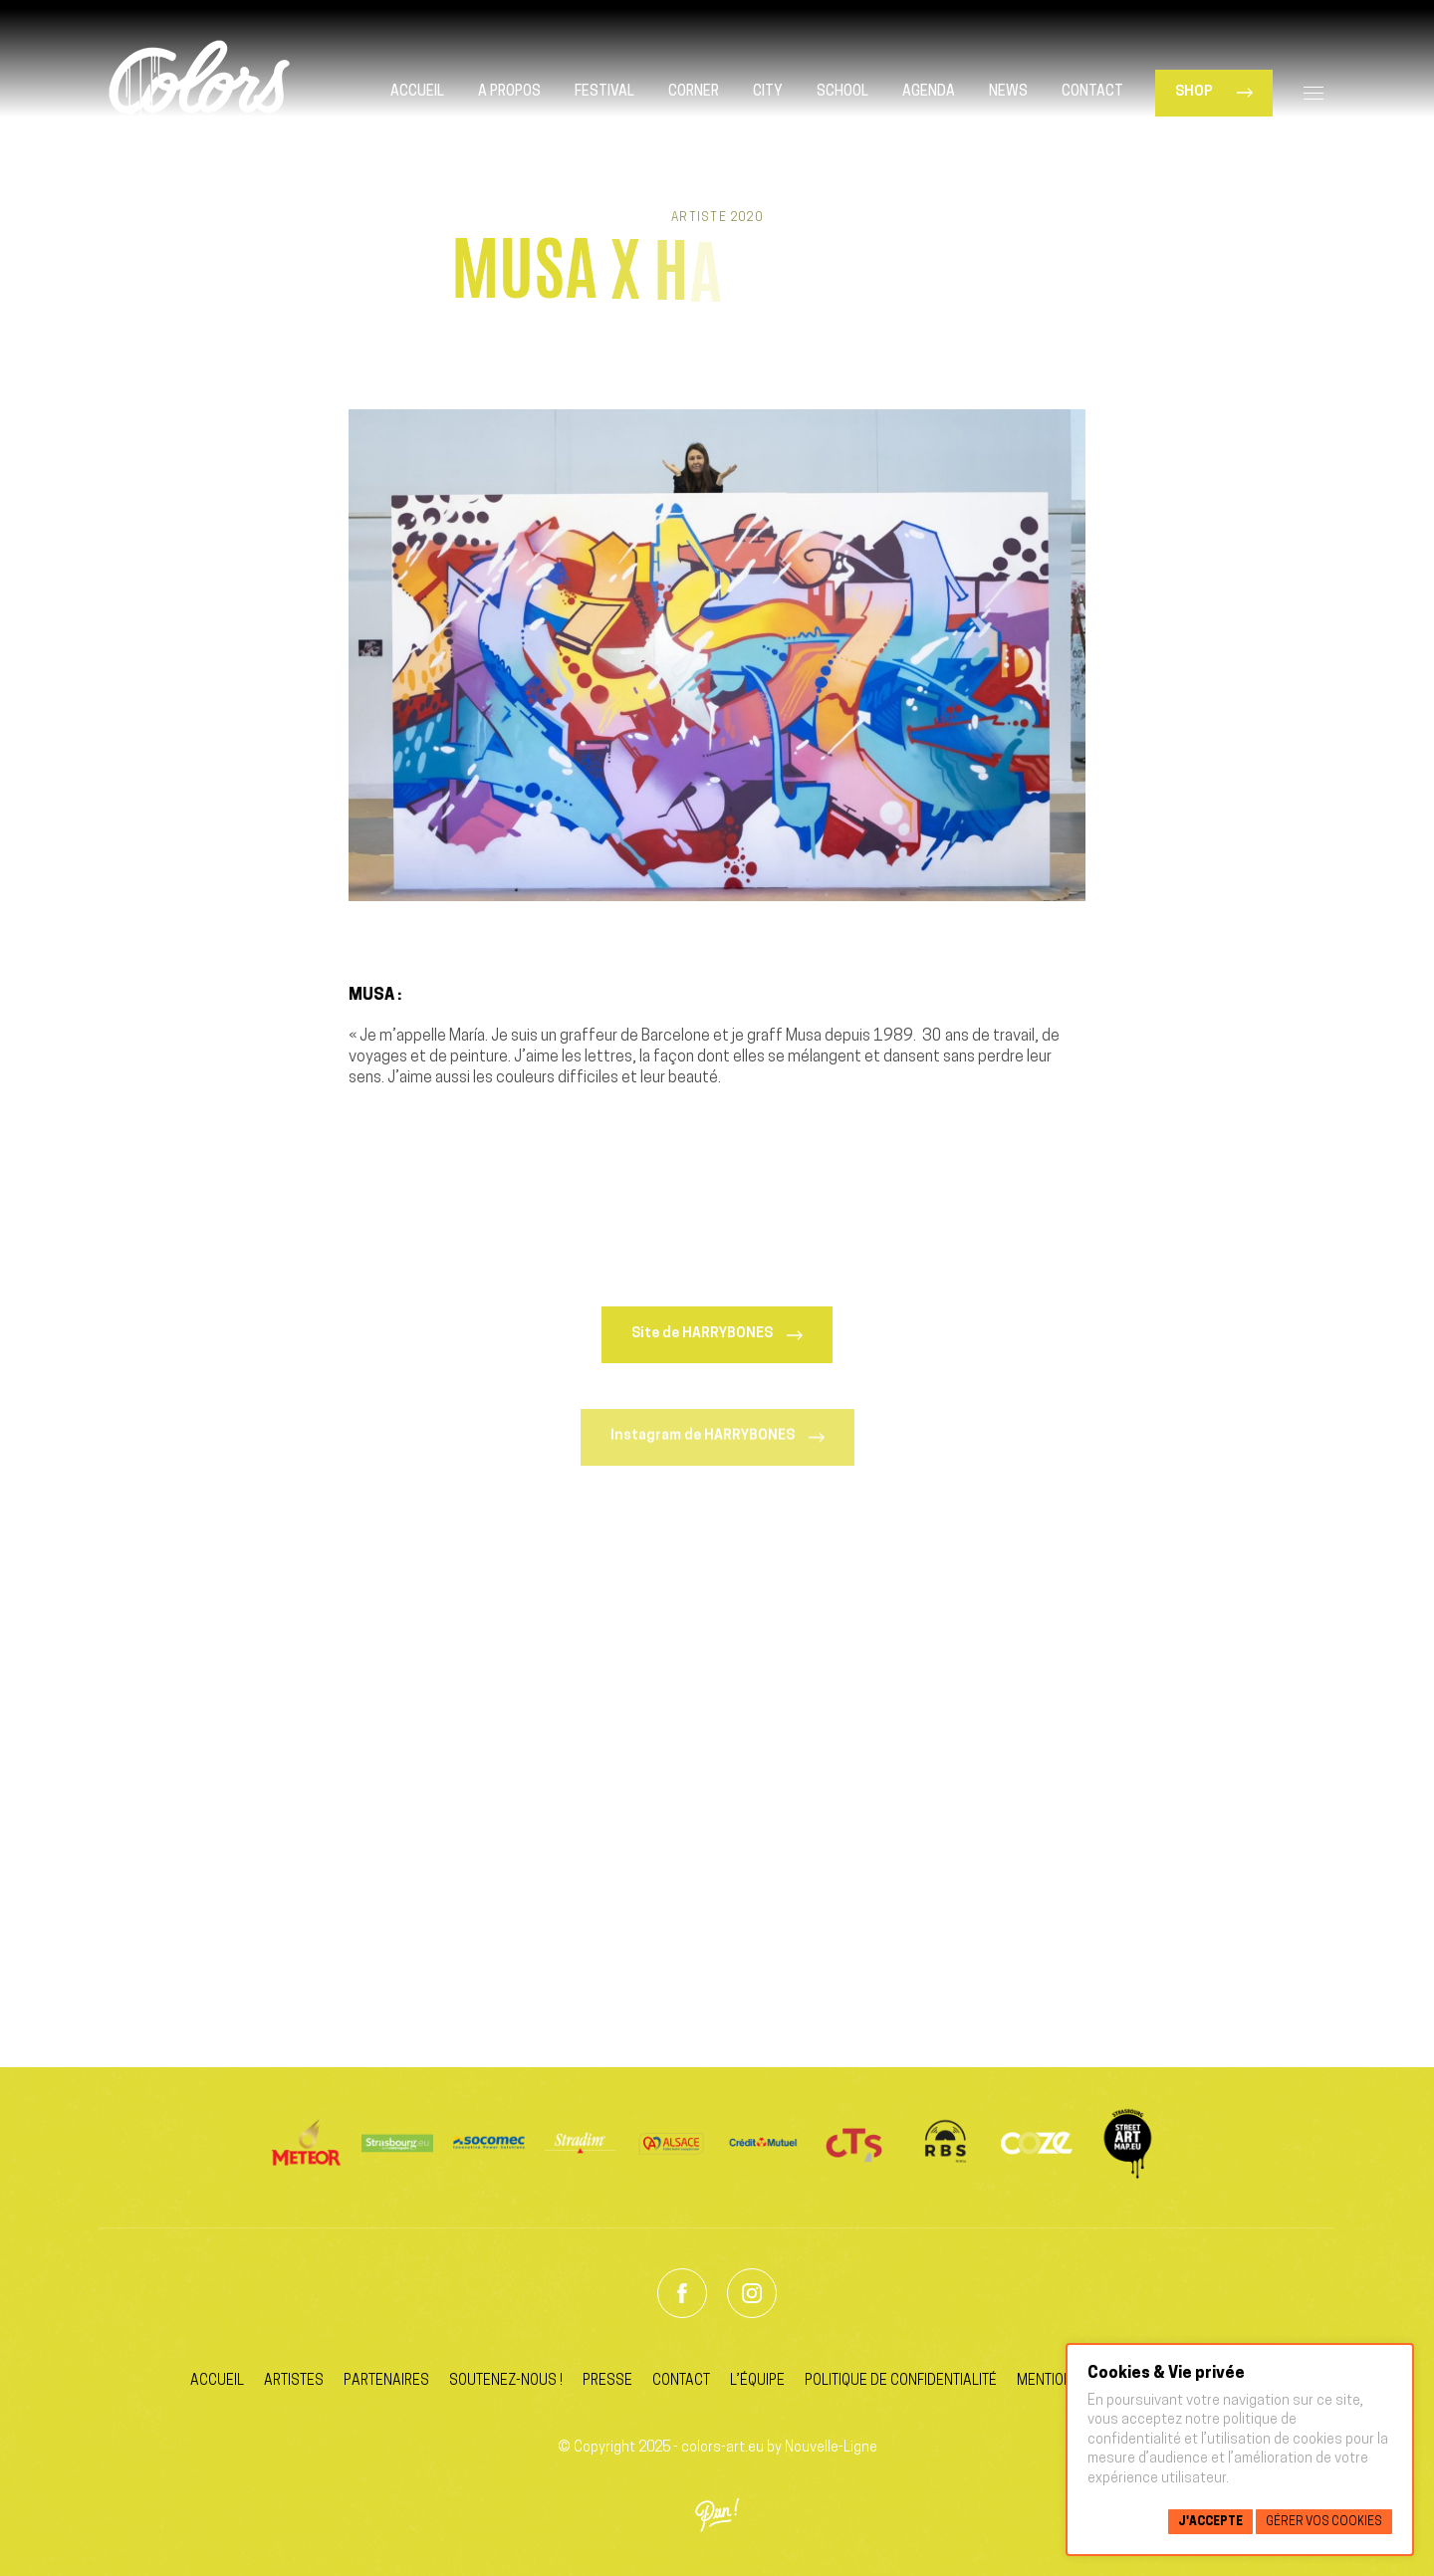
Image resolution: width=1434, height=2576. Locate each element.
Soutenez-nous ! (506, 2381)
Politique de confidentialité (901, 2381)
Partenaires (386, 2381)
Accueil (217, 2381)
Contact (681, 2381)
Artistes (294, 2381)
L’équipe (757, 2381)
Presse (607, 2381)
